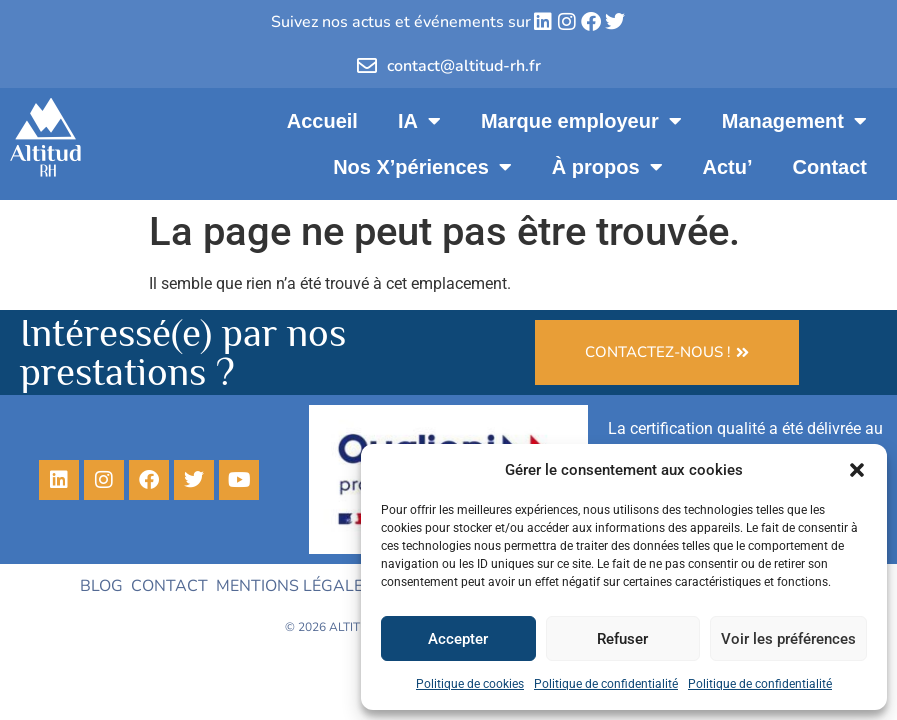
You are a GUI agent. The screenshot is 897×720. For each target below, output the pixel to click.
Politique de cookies (470, 684)
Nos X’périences (422, 167)
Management (794, 121)
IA (419, 121)
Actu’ (728, 167)
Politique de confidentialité (606, 684)
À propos (607, 167)
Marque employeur (581, 121)
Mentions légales (294, 586)
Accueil (322, 121)
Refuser (622, 639)
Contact (830, 167)
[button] (857, 470)
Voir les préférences (788, 639)
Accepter (458, 639)
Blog (101, 586)
